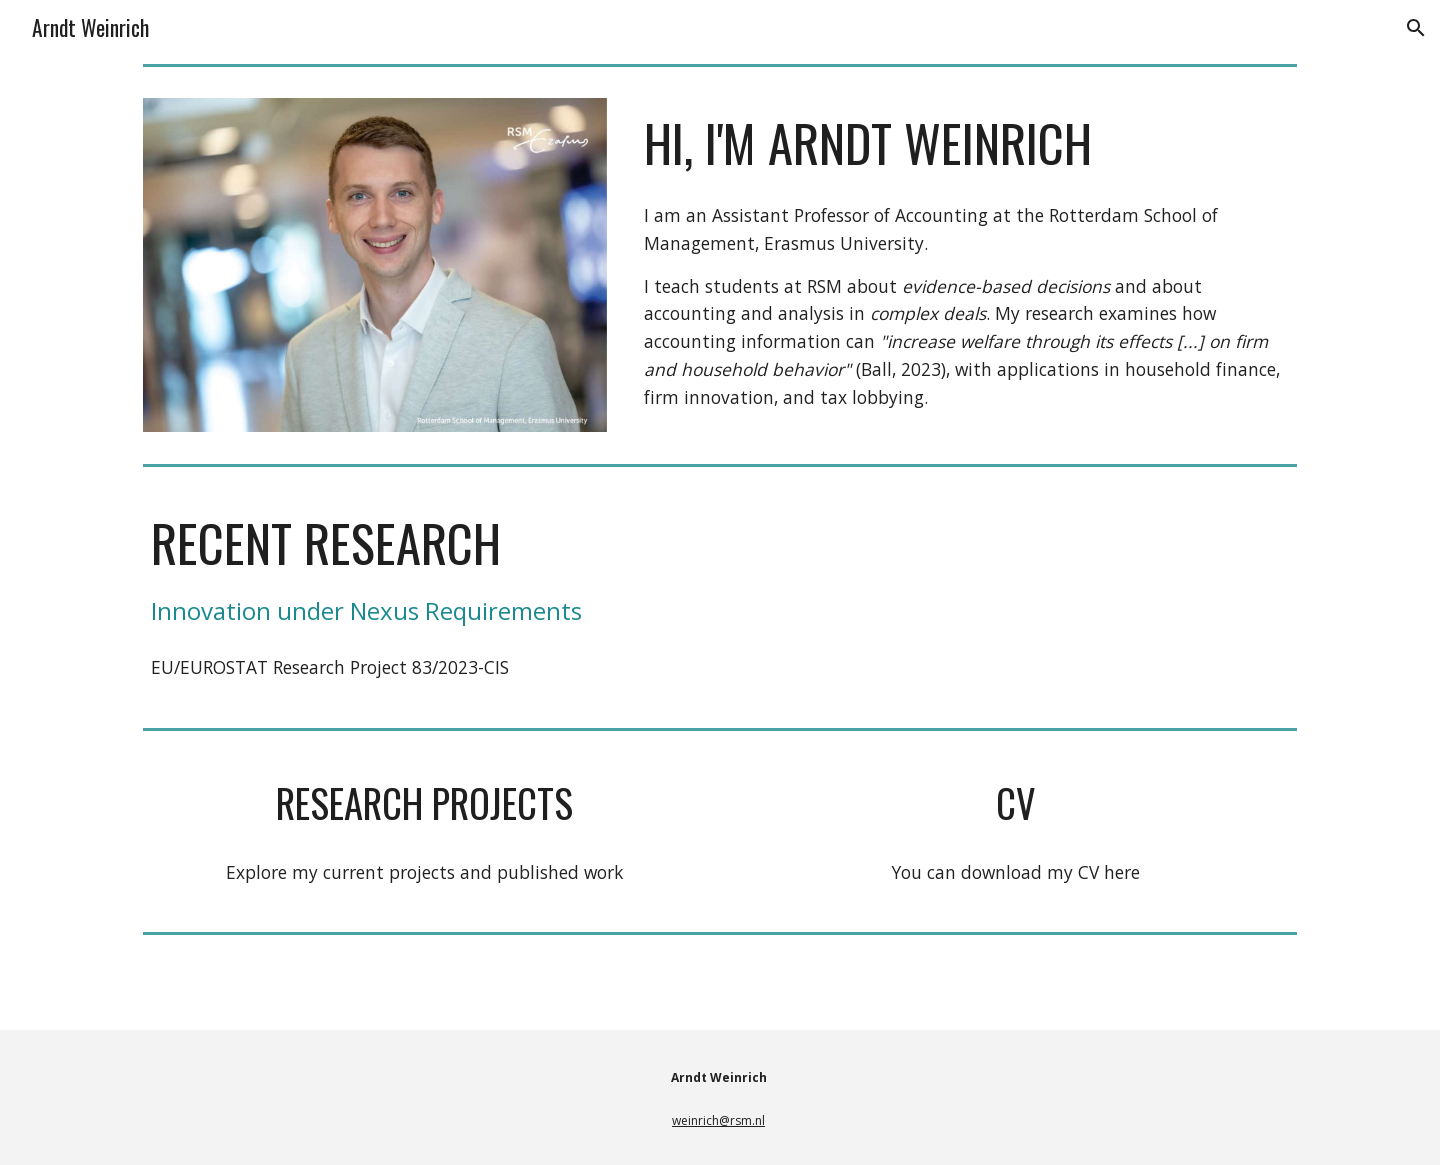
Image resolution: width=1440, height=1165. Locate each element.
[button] (1416, 28)
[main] (966, 143)
